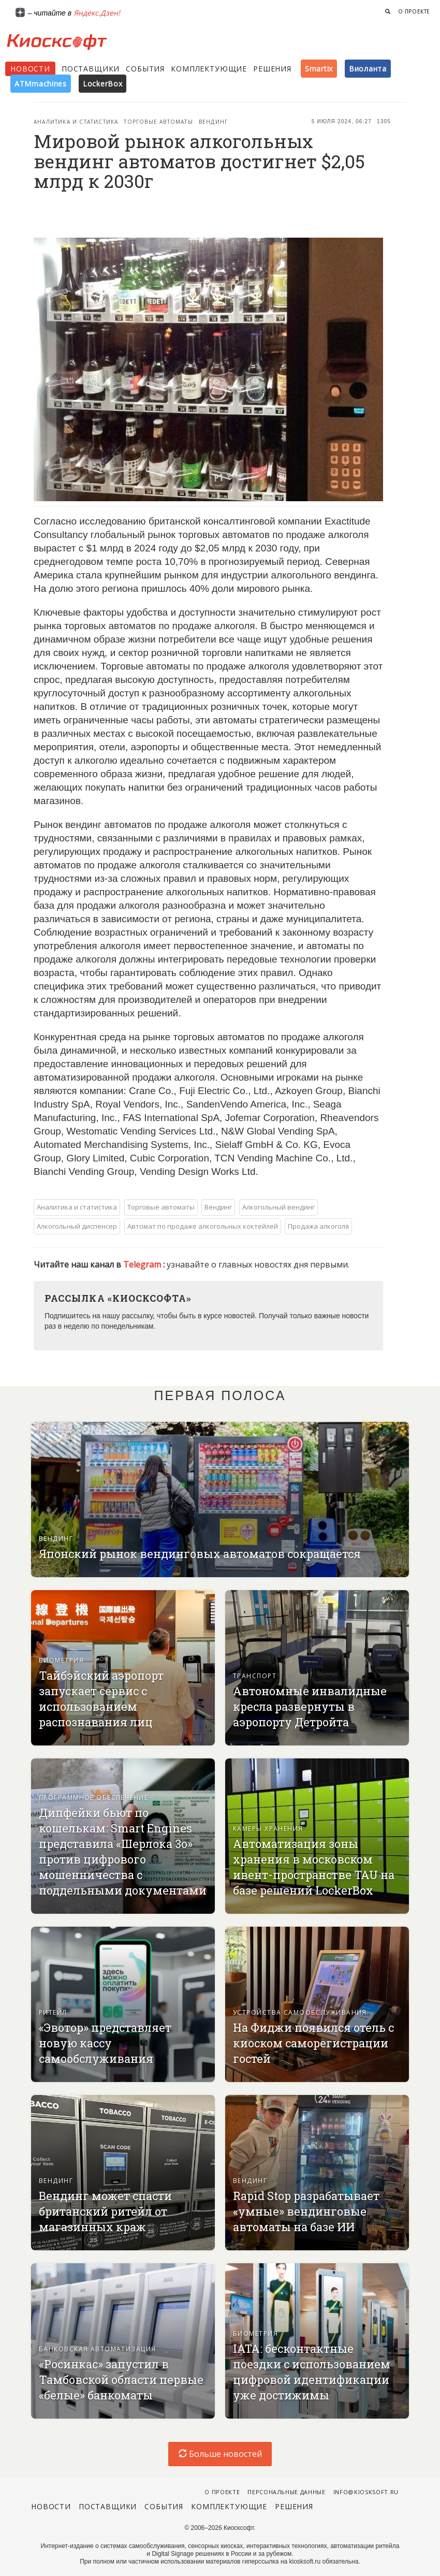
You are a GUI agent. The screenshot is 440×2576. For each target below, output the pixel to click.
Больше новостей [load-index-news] (220, 2453)
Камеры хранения (268, 1828)
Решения (272, 69)
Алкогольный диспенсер (77, 1226)
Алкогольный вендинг (278, 1207)
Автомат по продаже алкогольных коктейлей (202, 1226)
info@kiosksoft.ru (366, 2492)
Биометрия (61, 1660)
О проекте (414, 11)
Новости (30, 69)
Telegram (143, 1264)
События (145, 69)
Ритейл (53, 2012)
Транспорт (254, 1675)
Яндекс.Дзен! (97, 13)
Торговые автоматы (158, 121)
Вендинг (213, 121)
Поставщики (91, 69)
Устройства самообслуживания (300, 2012)
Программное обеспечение (93, 1797)
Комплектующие (209, 69)
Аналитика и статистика (76, 121)
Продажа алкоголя (318, 1226)
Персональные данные (286, 2492)
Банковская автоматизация (97, 2349)
